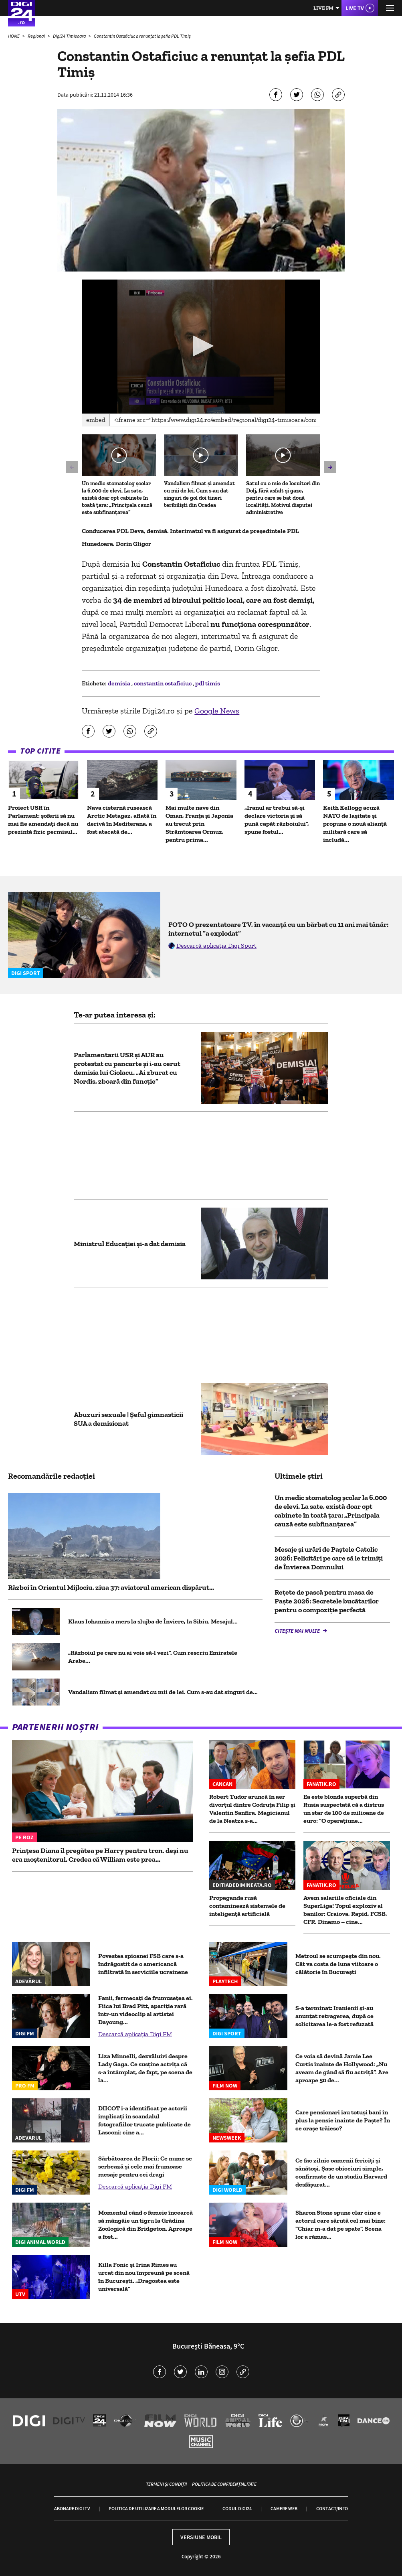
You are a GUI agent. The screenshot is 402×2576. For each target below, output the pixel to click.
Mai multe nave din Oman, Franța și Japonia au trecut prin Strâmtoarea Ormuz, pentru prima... (199, 823)
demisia (119, 683)
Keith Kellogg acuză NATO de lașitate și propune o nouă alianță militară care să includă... (355, 823)
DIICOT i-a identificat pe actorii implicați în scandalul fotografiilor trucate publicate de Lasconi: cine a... (144, 2120)
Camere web (284, 2508)
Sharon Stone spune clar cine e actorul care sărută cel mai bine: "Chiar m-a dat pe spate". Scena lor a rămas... (340, 2224)
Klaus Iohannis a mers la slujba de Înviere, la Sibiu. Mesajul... (153, 1621)
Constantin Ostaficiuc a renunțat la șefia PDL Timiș (142, 36)
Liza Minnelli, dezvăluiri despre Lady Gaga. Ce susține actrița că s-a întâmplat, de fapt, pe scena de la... (145, 2068)
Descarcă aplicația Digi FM (135, 2034)
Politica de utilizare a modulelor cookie (156, 2508)
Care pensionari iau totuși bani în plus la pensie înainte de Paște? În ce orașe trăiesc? (342, 2120)
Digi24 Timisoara (70, 36)
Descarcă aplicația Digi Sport (216, 945)
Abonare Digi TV (72, 2508)
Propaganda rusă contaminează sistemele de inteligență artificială (247, 1905)
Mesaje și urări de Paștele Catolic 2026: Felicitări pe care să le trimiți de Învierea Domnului (329, 1558)
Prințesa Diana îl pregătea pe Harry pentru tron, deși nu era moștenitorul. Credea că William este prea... (100, 1855)
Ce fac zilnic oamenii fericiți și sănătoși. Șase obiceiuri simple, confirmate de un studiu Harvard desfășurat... (341, 2172)
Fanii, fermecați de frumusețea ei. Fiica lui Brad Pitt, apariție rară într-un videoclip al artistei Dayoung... (145, 2010)
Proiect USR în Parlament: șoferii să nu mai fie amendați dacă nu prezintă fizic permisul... (43, 819)
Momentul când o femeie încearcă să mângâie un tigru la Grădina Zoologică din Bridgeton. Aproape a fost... (145, 2224)
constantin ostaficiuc (163, 683)
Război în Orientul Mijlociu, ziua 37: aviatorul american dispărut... (111, 1587)
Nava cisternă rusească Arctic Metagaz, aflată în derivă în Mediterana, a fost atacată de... (121, 819)
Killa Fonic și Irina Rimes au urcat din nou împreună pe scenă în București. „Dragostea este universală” (144, 2276)
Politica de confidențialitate (224, 2484)
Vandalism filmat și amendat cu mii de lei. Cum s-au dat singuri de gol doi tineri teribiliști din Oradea (199, 494)
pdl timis (207, 683)
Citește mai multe (298, 1630)
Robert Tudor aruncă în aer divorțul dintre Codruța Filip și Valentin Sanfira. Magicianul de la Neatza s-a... (252, 1808)
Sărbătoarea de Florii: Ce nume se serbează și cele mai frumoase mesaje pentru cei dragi (145, 2166)
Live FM (323, 8)
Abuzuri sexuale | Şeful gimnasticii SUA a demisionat (128, 1419)
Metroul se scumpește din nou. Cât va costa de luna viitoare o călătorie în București (338, 1964)
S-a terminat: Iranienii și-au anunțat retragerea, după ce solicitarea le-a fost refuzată (334, 2016)
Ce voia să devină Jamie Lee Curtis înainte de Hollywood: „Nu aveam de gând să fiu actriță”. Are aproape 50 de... (341, 2068)
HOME (14, 36)
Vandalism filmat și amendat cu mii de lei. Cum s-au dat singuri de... (163, 1692)
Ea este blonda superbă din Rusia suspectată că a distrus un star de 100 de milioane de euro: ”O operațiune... (343, 1808)
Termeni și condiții (166, 2484)
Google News (216, 710)
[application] (201, 346)
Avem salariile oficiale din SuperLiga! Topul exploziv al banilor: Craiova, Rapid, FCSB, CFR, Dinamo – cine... (345, 1909)
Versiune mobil (201, 2537)
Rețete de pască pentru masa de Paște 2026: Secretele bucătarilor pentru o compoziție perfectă (327, 1601)
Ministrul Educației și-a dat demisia (130, 1243)
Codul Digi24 (237, 2508)
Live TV (354, 8)
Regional (37, 36)
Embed (95, 420)
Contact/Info (332, 2508)
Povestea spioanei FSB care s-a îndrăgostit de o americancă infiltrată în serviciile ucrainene (143, 1964)
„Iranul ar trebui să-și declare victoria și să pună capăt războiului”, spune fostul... (276, 819)
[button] (201, 345)
